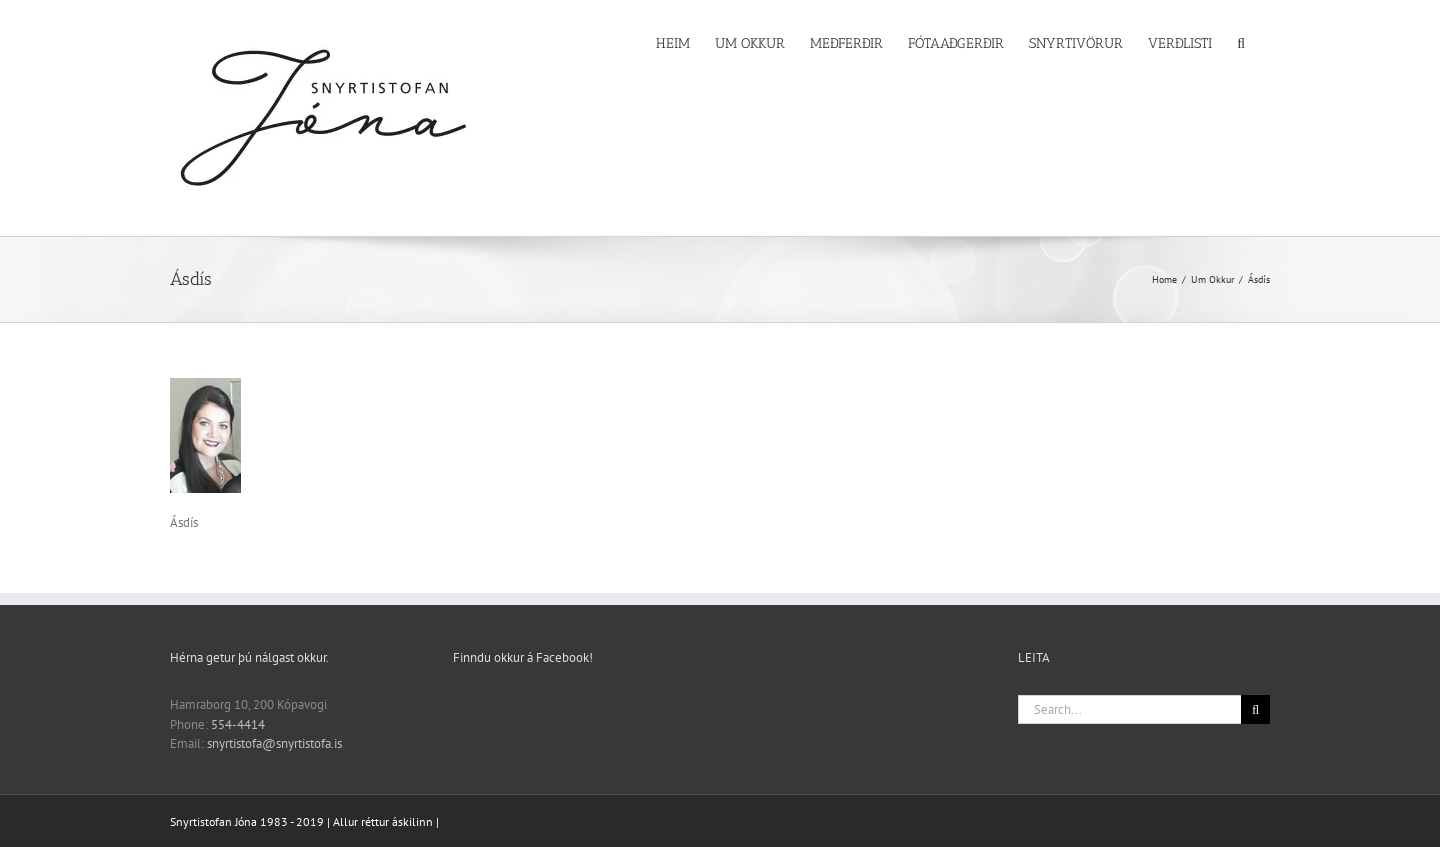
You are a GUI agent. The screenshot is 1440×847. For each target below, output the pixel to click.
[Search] (1255, 709)
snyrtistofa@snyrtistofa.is (274, 743)
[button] (1241, 42)
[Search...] (1130, 709)
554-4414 (238, 724)
